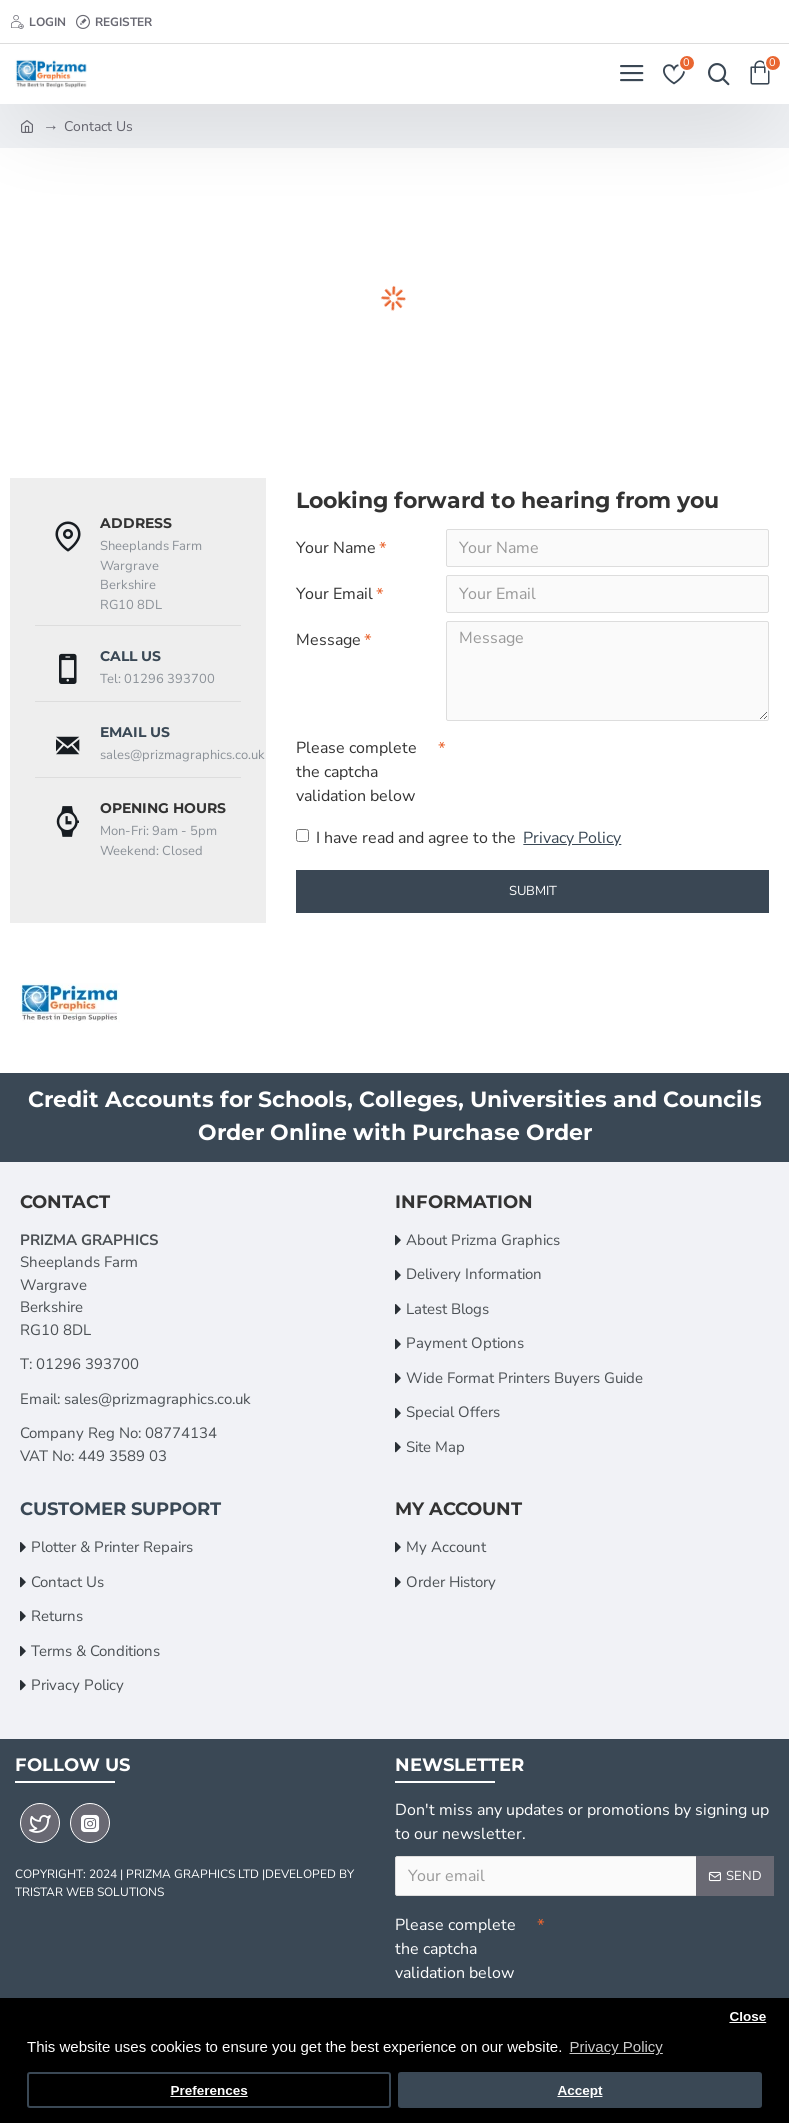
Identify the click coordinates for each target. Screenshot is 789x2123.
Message (328, 640)
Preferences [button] (208, 2090)
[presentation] (586, 765)
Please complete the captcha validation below (356, 772)
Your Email (334, 594)
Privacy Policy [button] (615, 2046)
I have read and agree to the (460, 838)
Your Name (336, 548)
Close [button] (747, 2016)
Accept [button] (579, 2090)
